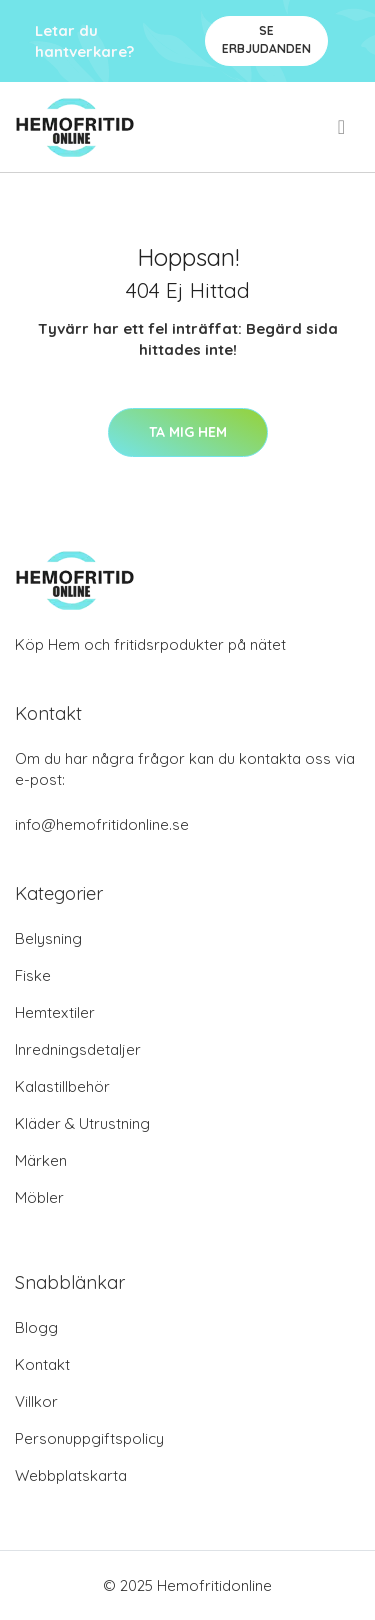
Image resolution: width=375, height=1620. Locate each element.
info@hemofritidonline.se (102, 824)
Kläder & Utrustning (82, 1123)
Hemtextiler (55, 1012)
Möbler (39, 1197)
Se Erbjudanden (266, 39)
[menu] (343, 127)
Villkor (36, 1401)
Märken (41, 1160)
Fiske (33, 975)
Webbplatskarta (71, 1475)
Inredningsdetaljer (78, 1049)
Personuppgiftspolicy (89, 1438)
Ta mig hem (188, 432)
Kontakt (42, 1364)
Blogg (36, 1327)
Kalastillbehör (62, 1086)
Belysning (48, 938)
